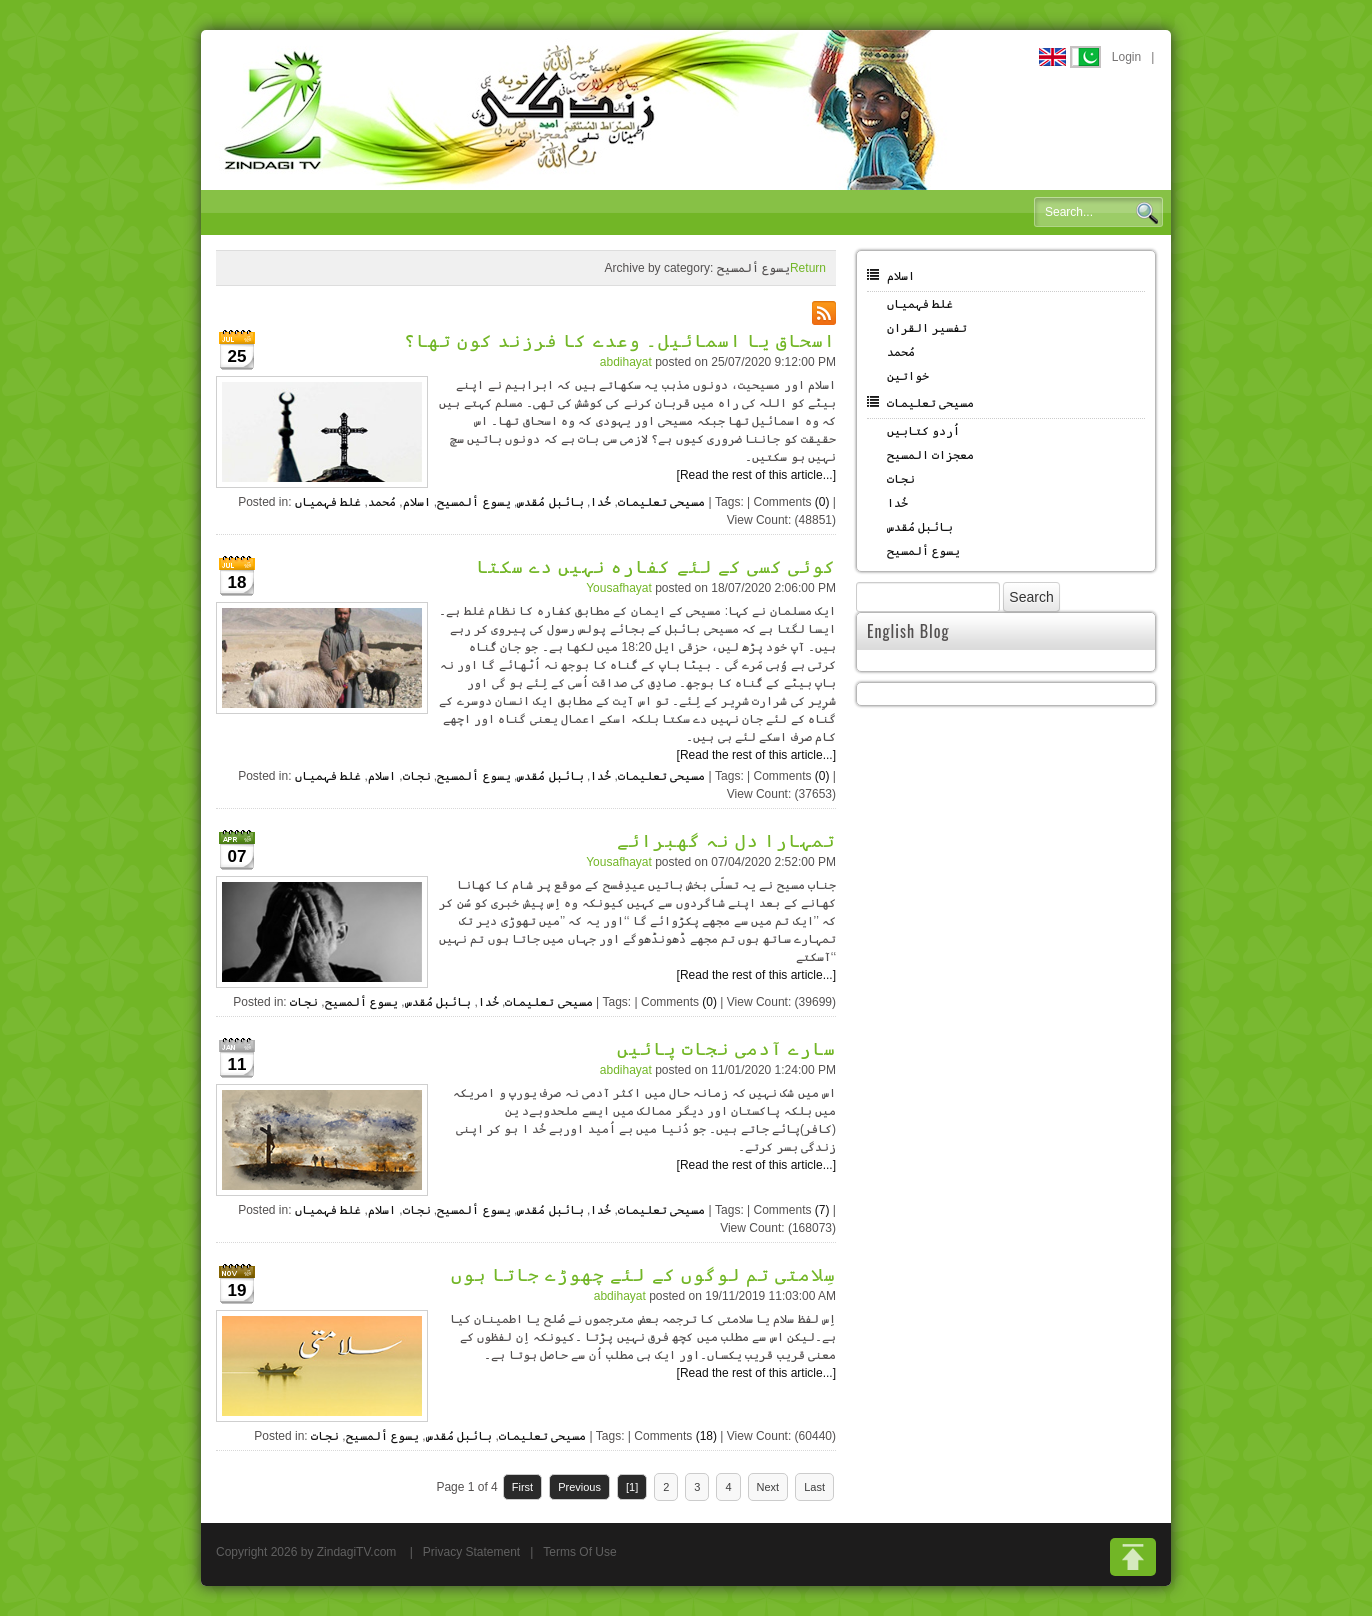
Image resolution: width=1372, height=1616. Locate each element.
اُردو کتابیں (923, 431)
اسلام (417, 502)
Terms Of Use (579, 1552)
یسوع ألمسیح (473, 502)
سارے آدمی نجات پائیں (726, 1047)
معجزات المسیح (930, 455)
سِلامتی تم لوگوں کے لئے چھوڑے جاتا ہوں (643, 1273)
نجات (417, 776)
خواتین (908, 376)
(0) (822, 502)
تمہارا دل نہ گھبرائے (726, 839)
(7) (822, 1210)
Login (1126, 57)
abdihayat (626, 362)
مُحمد (382, 502)
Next (768, 1487)
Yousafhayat (619, 588)
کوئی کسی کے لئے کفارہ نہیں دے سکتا (656, 565)
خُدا (600, 502)
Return (808, 268)
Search (1147, 213)
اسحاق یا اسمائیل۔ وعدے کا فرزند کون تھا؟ (620, 339)
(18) (706, 1436)
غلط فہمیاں (328, 502)
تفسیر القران (927, 328)
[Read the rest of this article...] (756, 475)
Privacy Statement (471, 1552)
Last (814, 1487)
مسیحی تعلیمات (661, 502)
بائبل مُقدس (550, 502)
